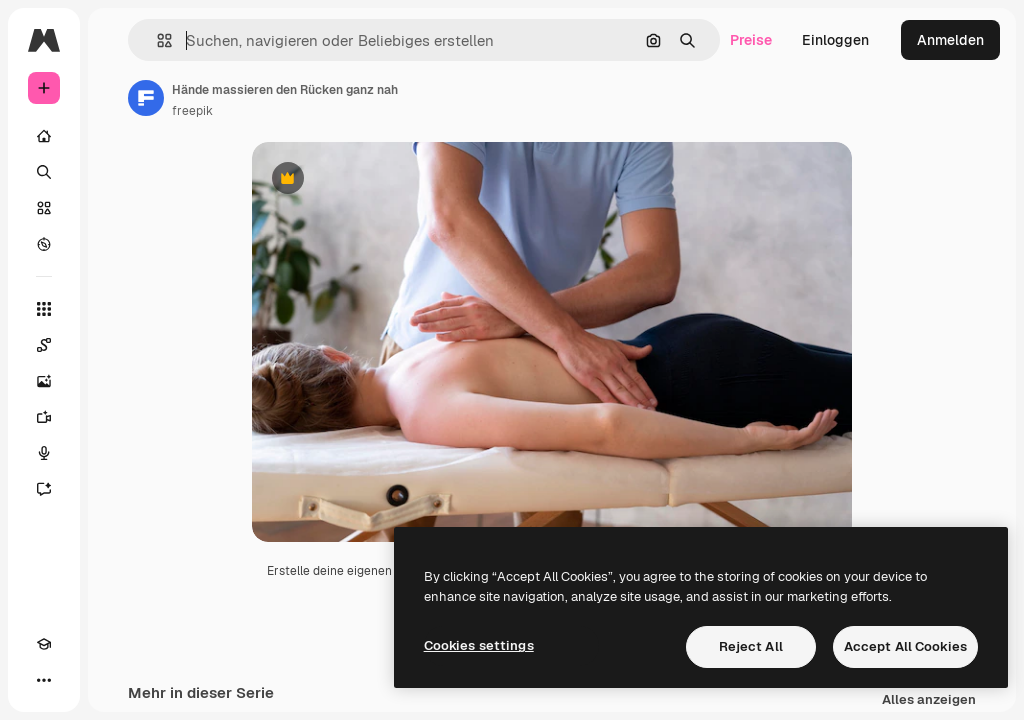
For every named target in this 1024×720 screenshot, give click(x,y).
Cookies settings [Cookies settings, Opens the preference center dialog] (479, 645)
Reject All (751, 646)
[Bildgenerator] (44, 381)
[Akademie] (44, 644)
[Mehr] (44, 680)
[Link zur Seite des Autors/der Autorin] (146, 98)
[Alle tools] (44, 309)
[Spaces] (44, 345)
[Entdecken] (44, 244)
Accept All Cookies (905, 646)
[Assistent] (44, 489)
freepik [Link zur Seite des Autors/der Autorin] (192, 111)
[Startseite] (44, 136)
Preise (751, 40)
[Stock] (44, 208)
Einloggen (835, 40)
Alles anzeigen (929, 700)
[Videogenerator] (44, 417)
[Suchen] (44, 172)
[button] (156, 40)
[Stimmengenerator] (44, 453)
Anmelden (950, 40)
